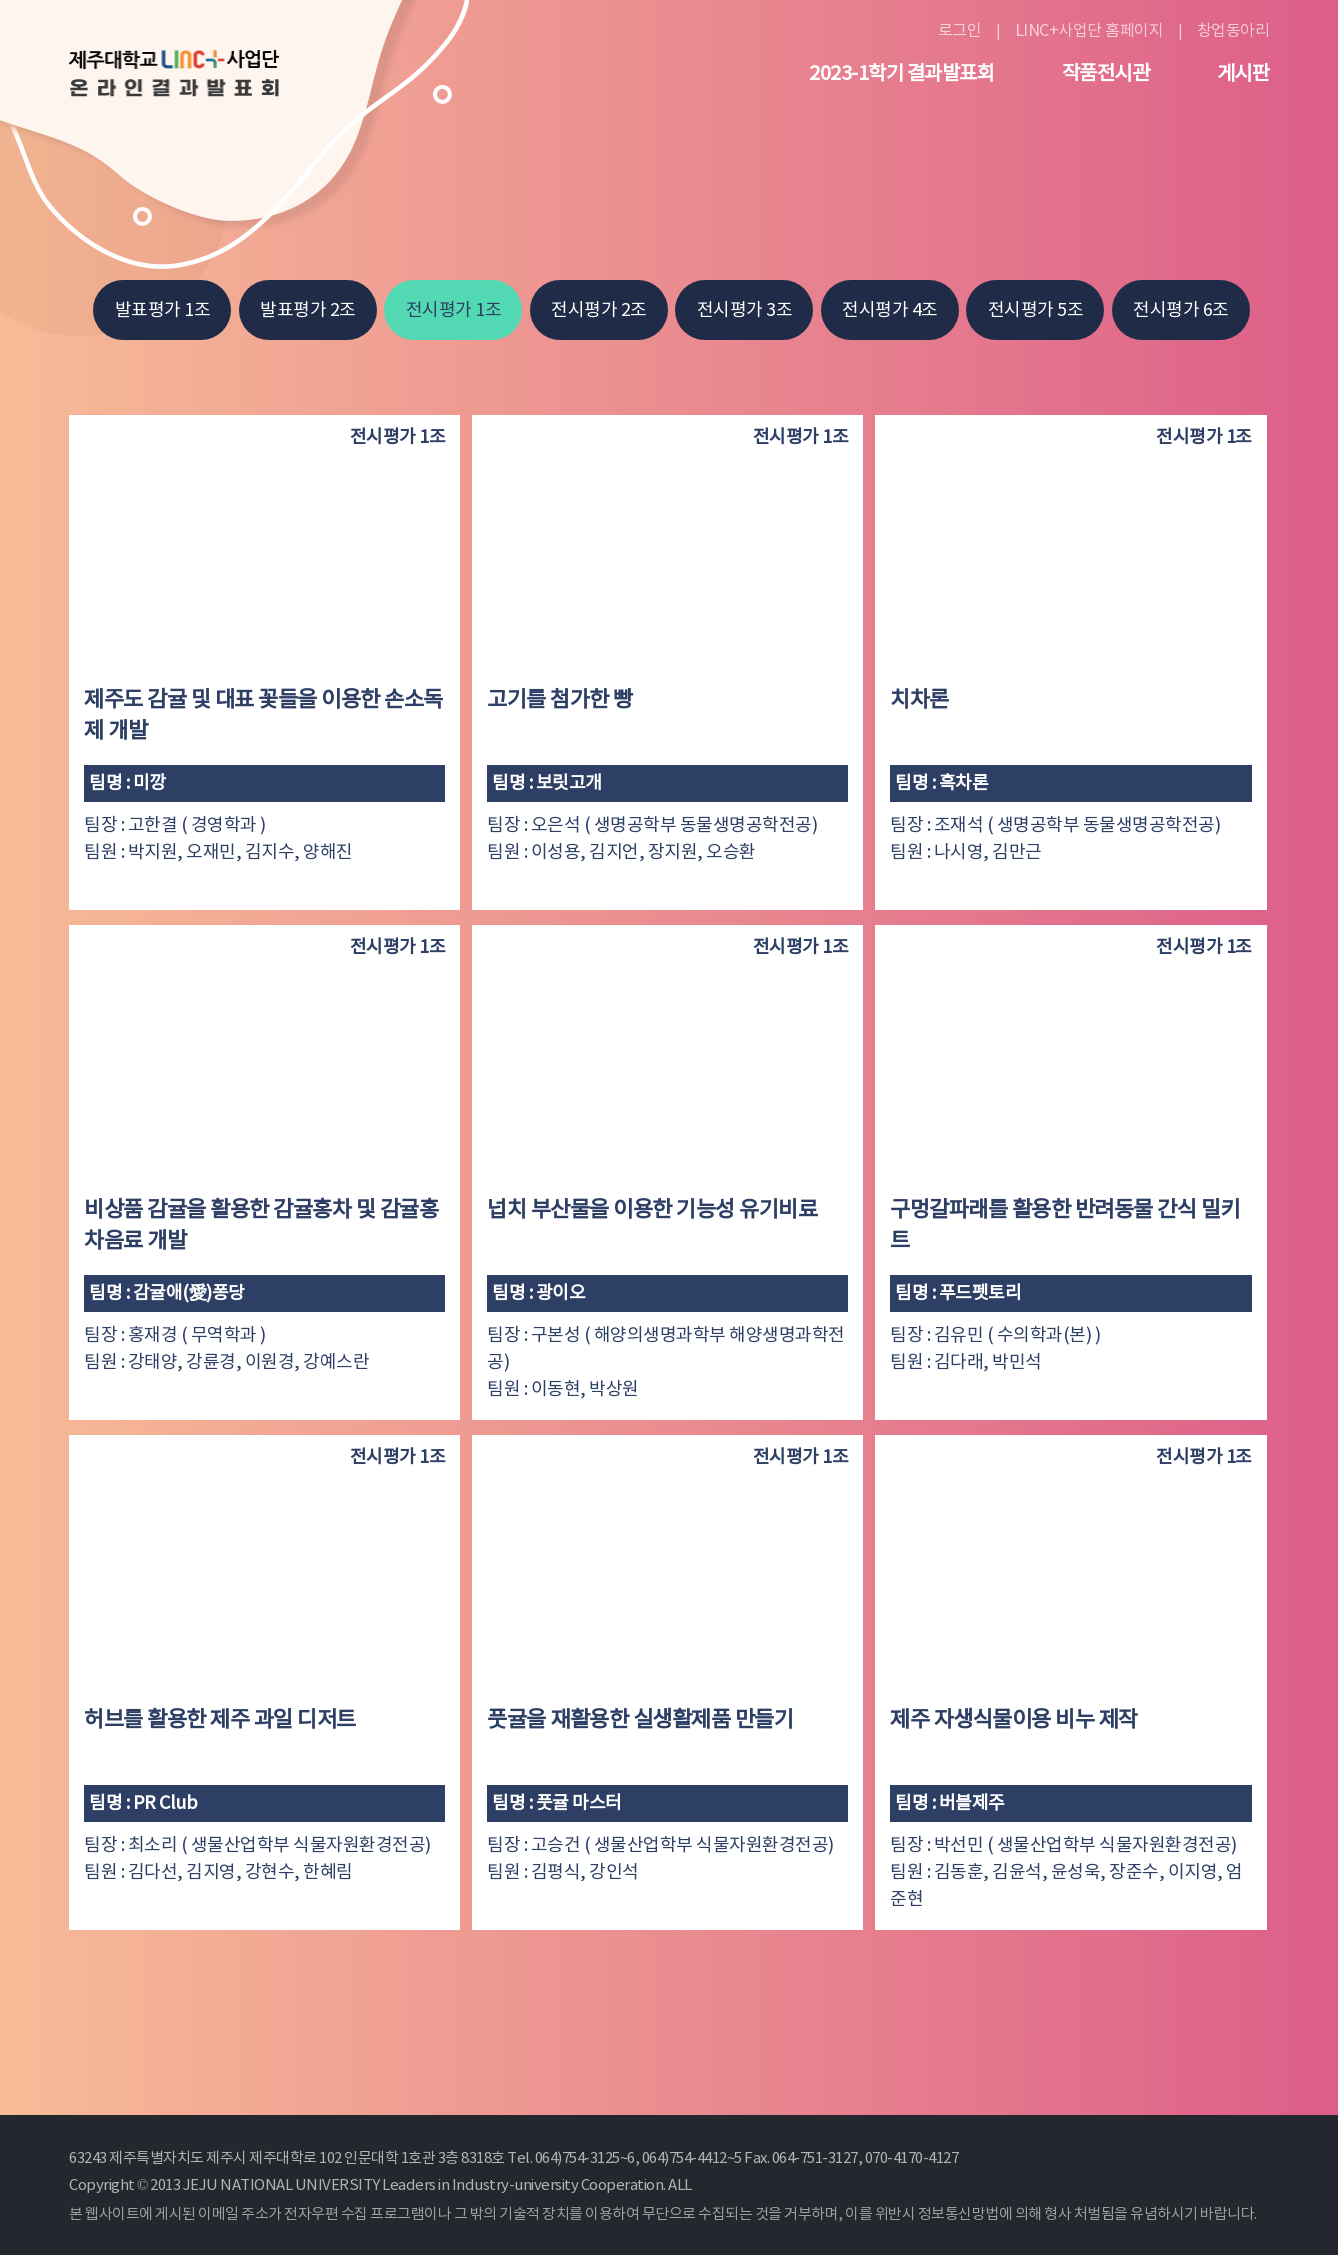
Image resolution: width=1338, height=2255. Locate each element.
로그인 (960, 31)
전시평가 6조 (1181, 310)
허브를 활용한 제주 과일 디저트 (220, 1720)
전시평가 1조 (454, 310)
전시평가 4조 (890, 310)
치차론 (919, 700)
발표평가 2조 (308, 310)
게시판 (1243, 75)
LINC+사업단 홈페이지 (1089, 31)
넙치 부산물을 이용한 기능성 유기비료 (652, 1210)
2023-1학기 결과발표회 (901, 75)
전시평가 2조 (599, 310)
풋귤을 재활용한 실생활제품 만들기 (640, 1720)
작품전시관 (1106, 75)
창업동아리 (1233, 31)
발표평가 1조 (163, 310)
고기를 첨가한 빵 (560, 700)
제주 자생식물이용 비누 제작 (1014, 1720)
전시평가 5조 (1036, 310)
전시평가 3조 (745, 310)
